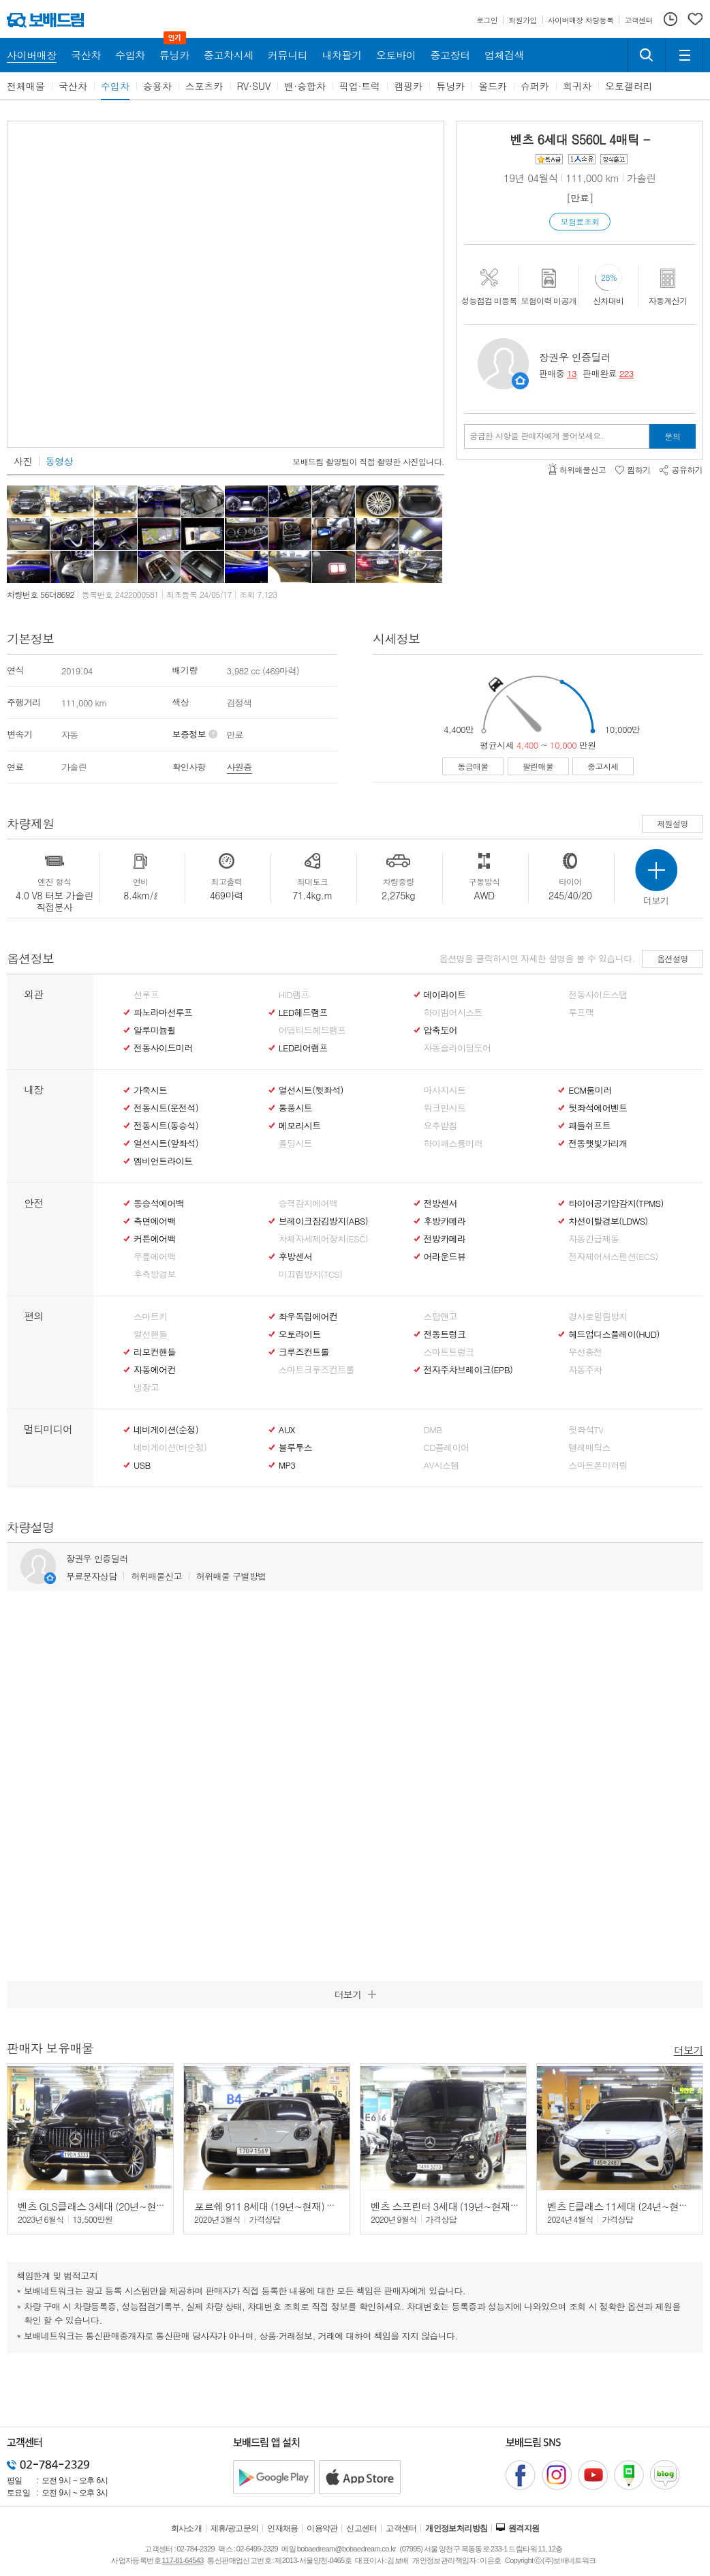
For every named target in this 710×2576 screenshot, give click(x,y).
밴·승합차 (305, 86)
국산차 (73, 86)
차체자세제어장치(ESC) (323, 1239)
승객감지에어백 (308, 1203)
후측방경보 (155, 1274)
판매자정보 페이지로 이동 (520, 380)
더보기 (688, 2049)
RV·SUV (254, 86)
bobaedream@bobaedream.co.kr (346, 2549)
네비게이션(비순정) (170, 1447)
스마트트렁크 (449, 1352)
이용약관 (322, 2528)
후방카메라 (445, 1221)
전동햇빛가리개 (597, 1143)
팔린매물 (538, 766)
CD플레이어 (446, 1447)
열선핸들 (150, 1334)
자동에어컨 (155, 1370)
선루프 (146, 995)
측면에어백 (155, 1221)
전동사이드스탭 (597, 995)
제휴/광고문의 (235, 2528)
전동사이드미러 (163, 1048)
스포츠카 (204, 86)
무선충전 (585, 1352)
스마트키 (150, 1316)
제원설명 (672, 823)
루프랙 (580, 1012)
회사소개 (186, 2528)
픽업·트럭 (360, 86)
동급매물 (473, 766)
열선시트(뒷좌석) (311, 1090)
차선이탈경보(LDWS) (607, 1221)
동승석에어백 (159, 1203)
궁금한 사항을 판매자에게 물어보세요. (536, 436)
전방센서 (440, 1203)
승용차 (157, 86)
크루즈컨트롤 (304, 1352)
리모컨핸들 (155, 1352)
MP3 (287, 1465)
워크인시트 (445, 1108)
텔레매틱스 (589, 1447)
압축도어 (440, 1030)
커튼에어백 (155, 1239)
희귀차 (577, 86)
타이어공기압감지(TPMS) (615, 1203)
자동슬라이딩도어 (457, 1048)
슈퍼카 (535, 86)
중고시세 (603, 766)
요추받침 (440, 1125)
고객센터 (401, 2528)
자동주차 (585, 1370)
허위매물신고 (156, 1576)
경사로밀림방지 (597, 1316)
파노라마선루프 (163, 1012)
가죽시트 (150, 1090)
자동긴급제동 (593, 1239)
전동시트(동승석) (166, 1125)
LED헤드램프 (303, 1012)
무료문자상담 (91, 1576)
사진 (23, 461)
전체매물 (26, 86)
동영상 (59, 461)
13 (571, 373)
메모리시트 (300, 1125)
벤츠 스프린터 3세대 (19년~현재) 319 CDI (460, 2206)
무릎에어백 (155, 1256)
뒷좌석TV (585, 1430)
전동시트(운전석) (166, 1108)
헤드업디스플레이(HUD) (614, 1334)
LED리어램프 (303, 1048)
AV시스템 (441, 1465)
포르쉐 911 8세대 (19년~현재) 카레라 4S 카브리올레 (307, 2206)
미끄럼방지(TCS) (311, 1274)
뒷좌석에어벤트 (597, 1108)
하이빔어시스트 (453, 1012)
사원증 (239, 766)
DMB (433, 1430)
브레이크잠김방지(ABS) (323, 1221)
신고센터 (361, 2528)
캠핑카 (408, 86)
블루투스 (295, 1447)
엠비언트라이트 (163, 1161)
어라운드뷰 (445, 1256)
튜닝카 (450, 86)
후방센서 (295, 1256)
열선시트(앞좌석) (166, 1143)
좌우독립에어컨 (308, 1316)
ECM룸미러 (589, 1090)
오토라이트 (300, 1334)
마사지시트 (445, 1090)
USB (142, 1465)
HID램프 (294, 995)
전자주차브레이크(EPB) (468, 1370)
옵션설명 (672, 958)
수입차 (115, 86)
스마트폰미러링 (597, 1465)
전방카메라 (445, 1239)
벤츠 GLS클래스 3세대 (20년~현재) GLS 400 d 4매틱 (130, 2206)
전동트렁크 (445, 1334)
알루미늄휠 (155, 1030)
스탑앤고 (440, 1316)
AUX (287, 1430)
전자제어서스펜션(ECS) (613, 1256)
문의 (673, 436)
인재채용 (282, 2528)
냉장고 (146, 1387)
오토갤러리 (629, 86)
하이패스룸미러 (453, 1143)
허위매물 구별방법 (231, 1576)
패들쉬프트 (589, 1125)
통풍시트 (295, 1108)
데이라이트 (445, 995)
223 (626, 373)
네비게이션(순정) (166, 1430)
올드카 (492, 86)
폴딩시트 (295, 1143)
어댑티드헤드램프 (312, 1030)
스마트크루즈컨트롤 (316, 1370)
